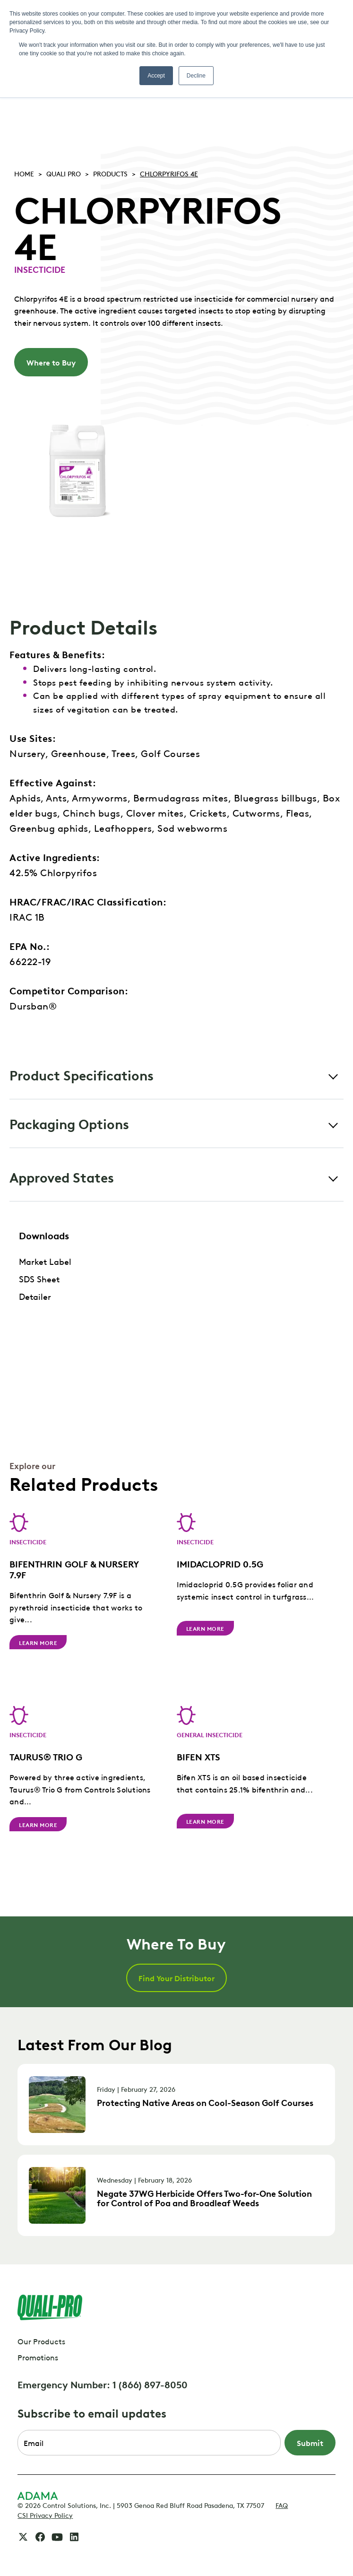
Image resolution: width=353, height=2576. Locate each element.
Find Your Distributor (176, 1978)
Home (24, 173)
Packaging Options (69, 1123)
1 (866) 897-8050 (150, 2384)
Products (110, 173)
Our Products (41, 2341)
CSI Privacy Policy (45, 2514)
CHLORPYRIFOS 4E (169, 173)
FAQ (282, 2504)
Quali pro (63, 173)
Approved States (61, 1176)
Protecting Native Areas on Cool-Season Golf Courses (205, 2102)
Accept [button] (156, 75)
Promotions (37, 2357)
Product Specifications (81, 1074)
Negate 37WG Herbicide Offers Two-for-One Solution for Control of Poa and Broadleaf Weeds (204, 2197)
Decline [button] (196, 75)
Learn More (38, 1642)
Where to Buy (51, 362)
